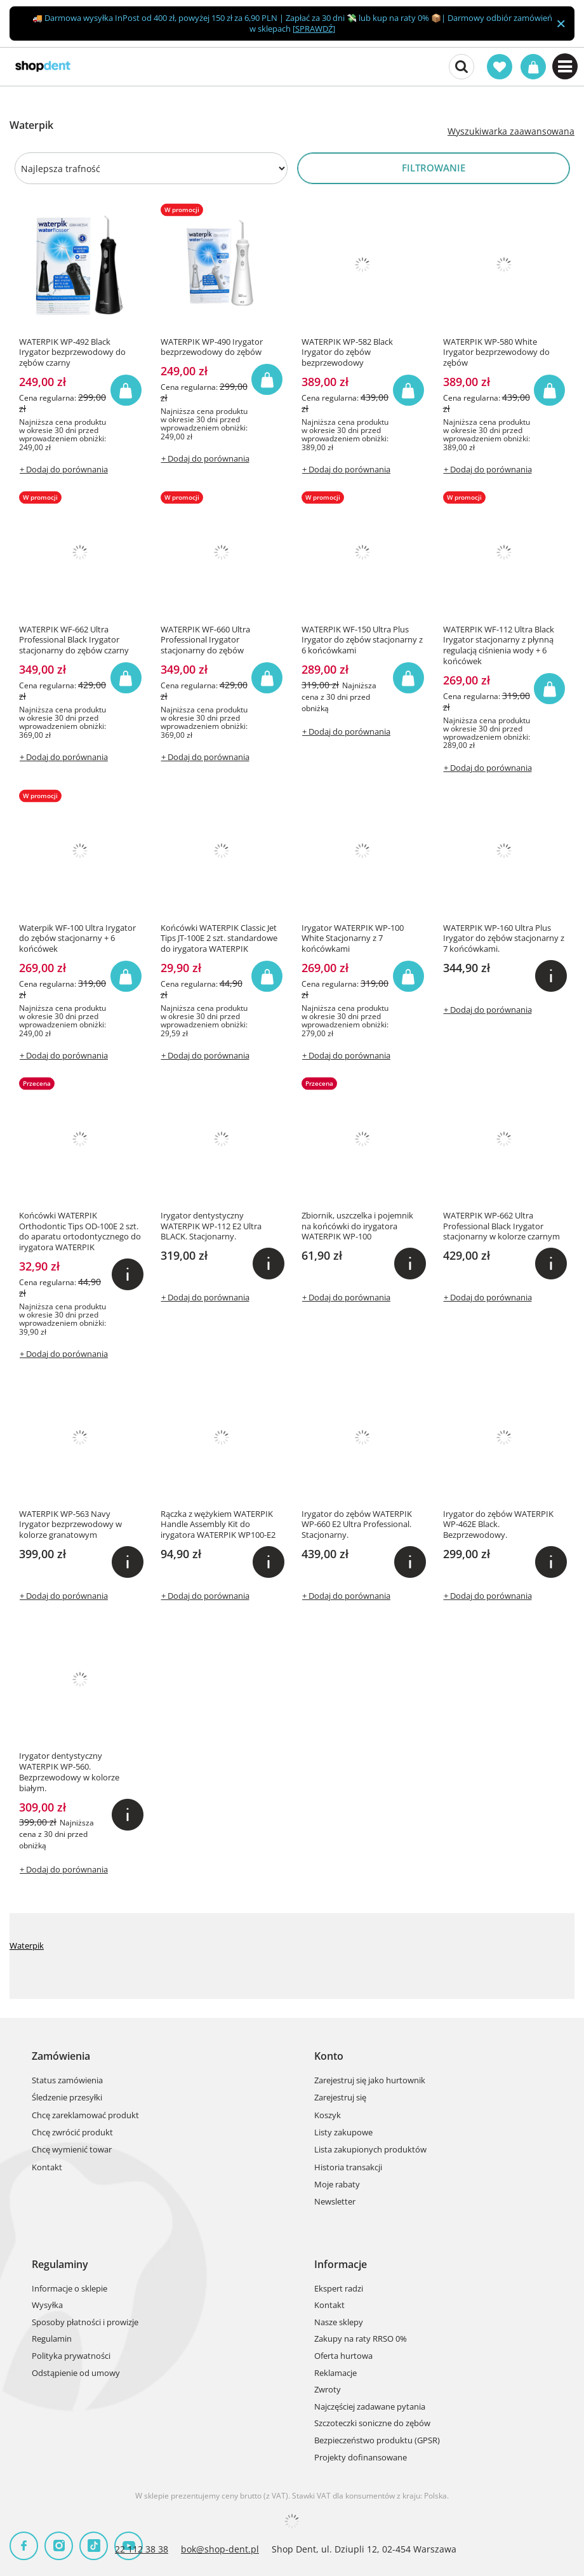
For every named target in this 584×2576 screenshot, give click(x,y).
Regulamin (52, 2339)
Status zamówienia (67, 2081)
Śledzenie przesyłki (67, 2098)
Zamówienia (61, 2056)
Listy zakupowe (343, 2133)
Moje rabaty (337, 2185)
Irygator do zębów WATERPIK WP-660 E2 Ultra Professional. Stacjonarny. (357, 1525)
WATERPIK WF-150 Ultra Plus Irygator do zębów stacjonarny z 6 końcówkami (362, 640)
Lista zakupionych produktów (370, 2150)
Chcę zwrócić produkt (72, 2133)
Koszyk (327, 2116)
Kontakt (47, 2168)
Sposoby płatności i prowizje (85, 2323)
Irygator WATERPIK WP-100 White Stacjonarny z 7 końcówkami (353, 939)
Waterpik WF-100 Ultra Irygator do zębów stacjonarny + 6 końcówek (77, 939)
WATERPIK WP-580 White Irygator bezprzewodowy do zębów (496, 353)
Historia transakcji (348, 2168)
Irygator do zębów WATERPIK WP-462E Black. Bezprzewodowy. (498, 1525)
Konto (328, 2056)
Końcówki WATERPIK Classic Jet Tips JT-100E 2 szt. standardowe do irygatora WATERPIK (219, 939)
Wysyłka (47, 2305)
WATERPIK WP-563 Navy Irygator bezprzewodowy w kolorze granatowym (70, 1525)
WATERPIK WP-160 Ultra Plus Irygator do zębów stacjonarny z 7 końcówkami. (503, 939)
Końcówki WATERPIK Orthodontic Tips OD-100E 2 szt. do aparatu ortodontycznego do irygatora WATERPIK (80, 1231)
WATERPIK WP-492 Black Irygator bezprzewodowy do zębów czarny (72, 353)
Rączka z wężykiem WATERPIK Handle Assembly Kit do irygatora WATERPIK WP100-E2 (218, 1525)
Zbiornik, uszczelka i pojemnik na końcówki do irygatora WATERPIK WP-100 (357, 1226)
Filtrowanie (433, 167)
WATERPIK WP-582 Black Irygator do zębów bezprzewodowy (347, 353)
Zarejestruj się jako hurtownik (369, 2081)
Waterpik (27, 1945)
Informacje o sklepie (69, 2289)
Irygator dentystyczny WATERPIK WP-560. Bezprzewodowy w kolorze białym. (69, 1772)
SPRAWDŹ (314, 28)
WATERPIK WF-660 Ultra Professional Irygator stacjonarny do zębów (205, 640)
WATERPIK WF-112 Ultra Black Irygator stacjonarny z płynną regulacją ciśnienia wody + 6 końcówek (498, 645)
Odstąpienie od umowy (76, 2373)
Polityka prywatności (71, 2356)
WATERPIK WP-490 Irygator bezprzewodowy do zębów (212, 347)
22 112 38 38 (141, 2549)
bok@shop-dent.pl (220, 2549)
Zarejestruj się (340, 2098)
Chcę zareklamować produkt (85, 2116)
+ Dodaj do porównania (64, 469)
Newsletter (334, 2202)
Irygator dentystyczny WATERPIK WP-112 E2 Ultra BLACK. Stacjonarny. (211, 1226)
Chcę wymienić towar (72, 2150)
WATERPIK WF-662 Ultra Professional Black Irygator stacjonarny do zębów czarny (74, 640)
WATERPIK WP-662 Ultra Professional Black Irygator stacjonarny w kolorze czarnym (501, 1226)
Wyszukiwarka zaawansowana (511, 131)
